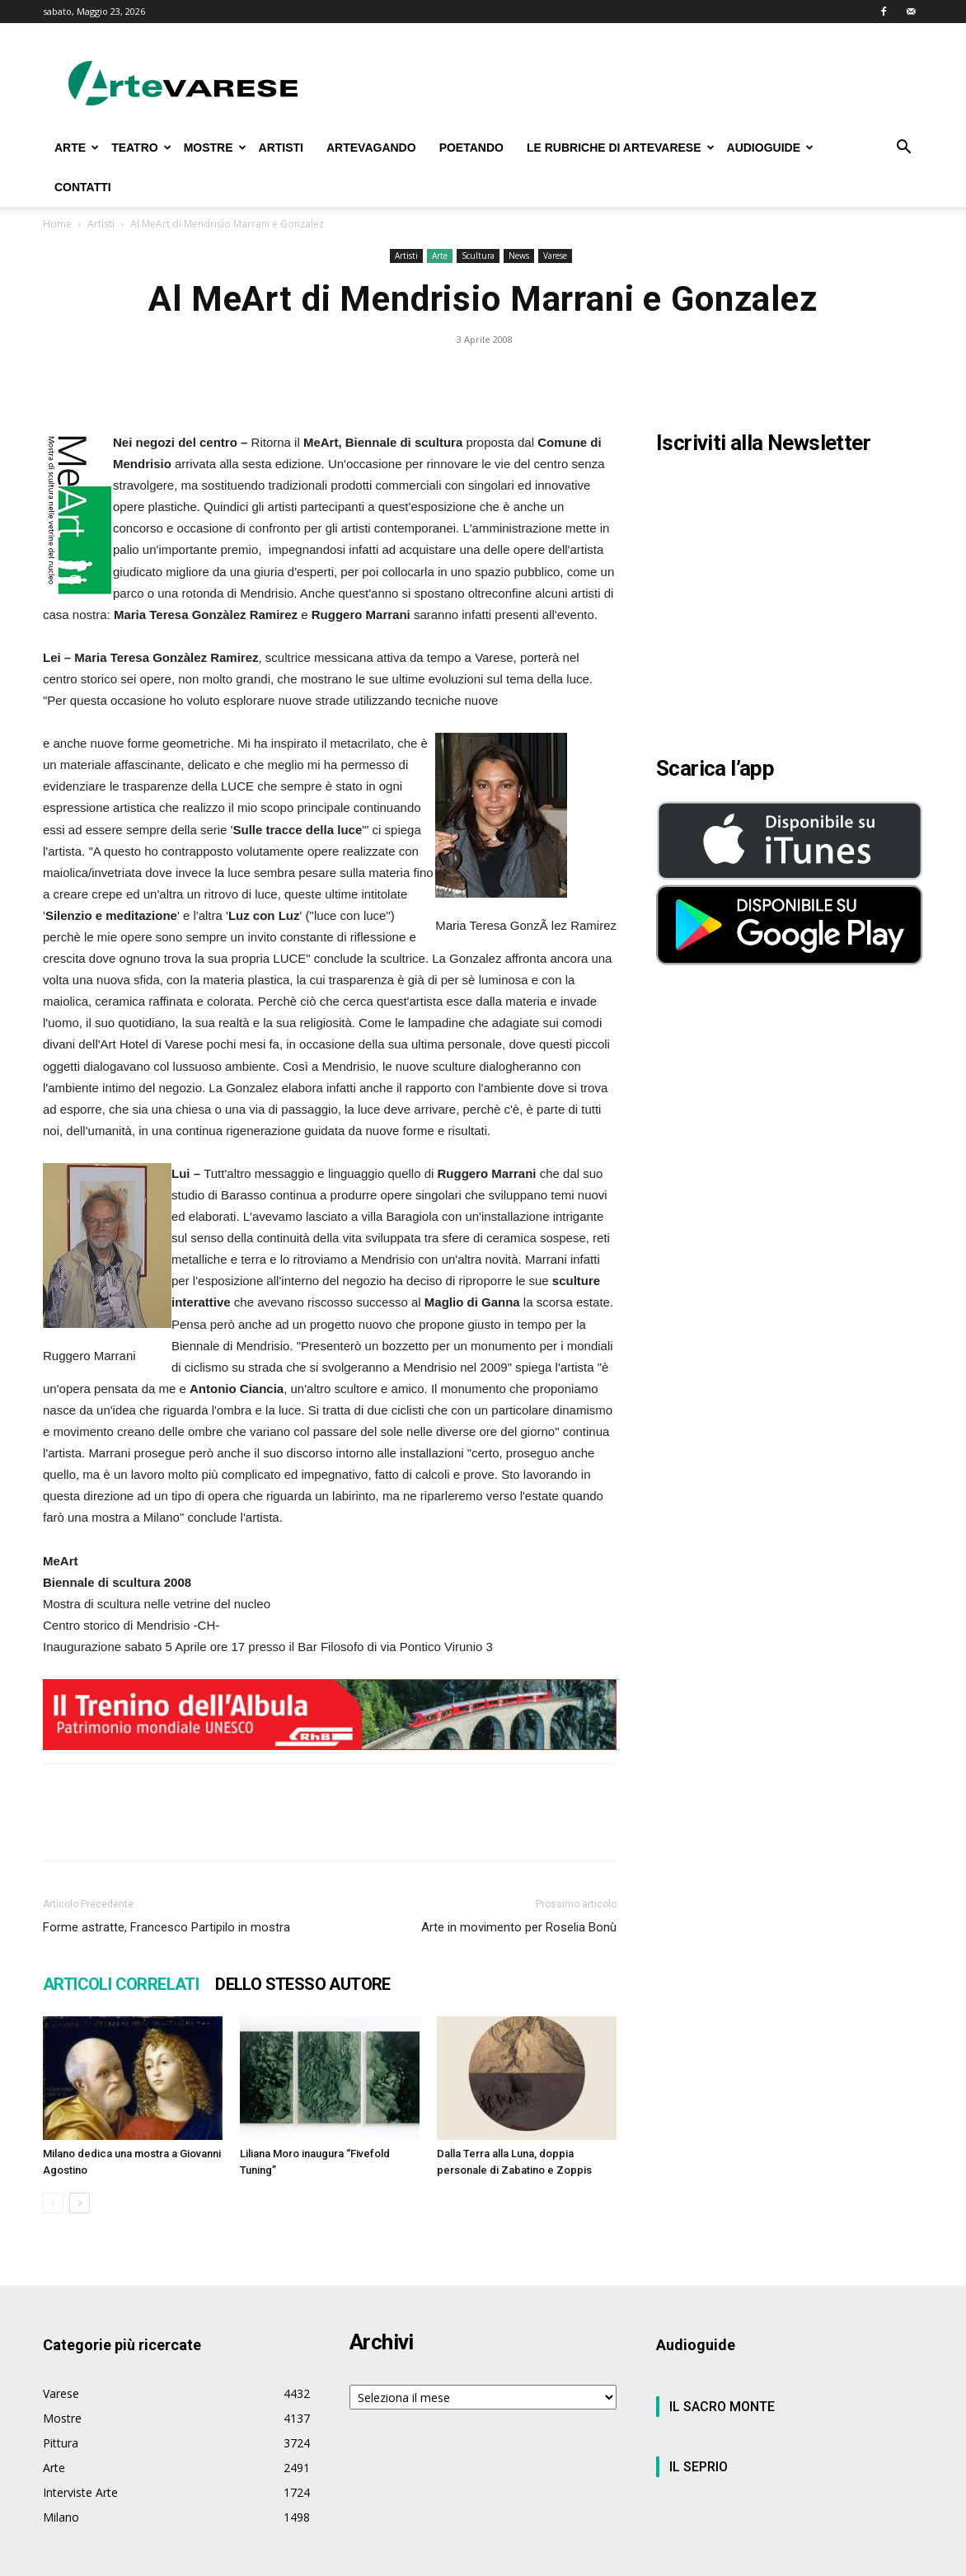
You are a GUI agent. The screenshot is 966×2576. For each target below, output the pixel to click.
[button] (903, 149)
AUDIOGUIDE (770, 147)
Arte (440, 255)
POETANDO (471, 147)
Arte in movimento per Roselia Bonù (519, 1927)
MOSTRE (215, 147)
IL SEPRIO (698, 2467)
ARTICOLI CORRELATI (121, 1984)
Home (57, 224)
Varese (555, 255)
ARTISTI (281, 147)
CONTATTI (82, 187)
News (519, 255)
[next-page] (79, 2203)
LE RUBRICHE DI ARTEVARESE (621, 147)
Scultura (478, 255)
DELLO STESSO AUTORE (303, 1984)
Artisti (101, 224)
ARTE (76, 147)
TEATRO (141, 147)
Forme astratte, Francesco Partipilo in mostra (166, 1927)
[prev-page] (53, 2203)
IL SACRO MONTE (722, 2406)
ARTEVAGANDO (371, 147)
